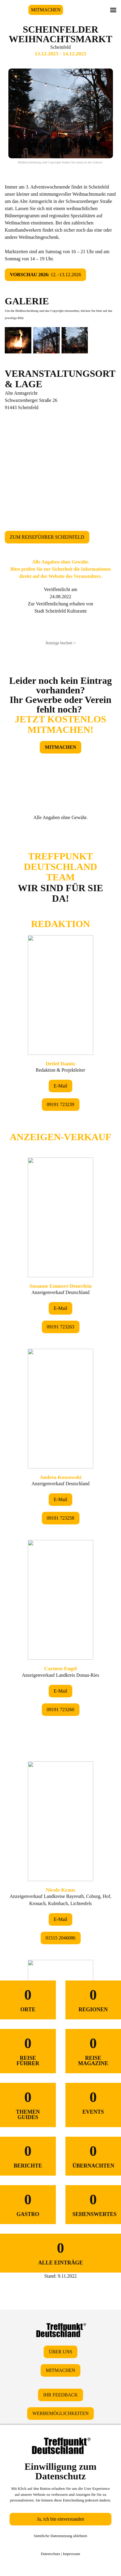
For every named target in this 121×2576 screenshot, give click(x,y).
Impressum (71, 2553)
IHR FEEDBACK (60, 2394)
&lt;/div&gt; (60, 1381)
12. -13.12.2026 (45, 274)
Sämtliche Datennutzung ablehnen (60, 2536)
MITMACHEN (46, 9)
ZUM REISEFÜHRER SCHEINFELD (47, 537)
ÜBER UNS (60, 2351)
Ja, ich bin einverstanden (60, 2519)
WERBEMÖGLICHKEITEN (60, 2413)
